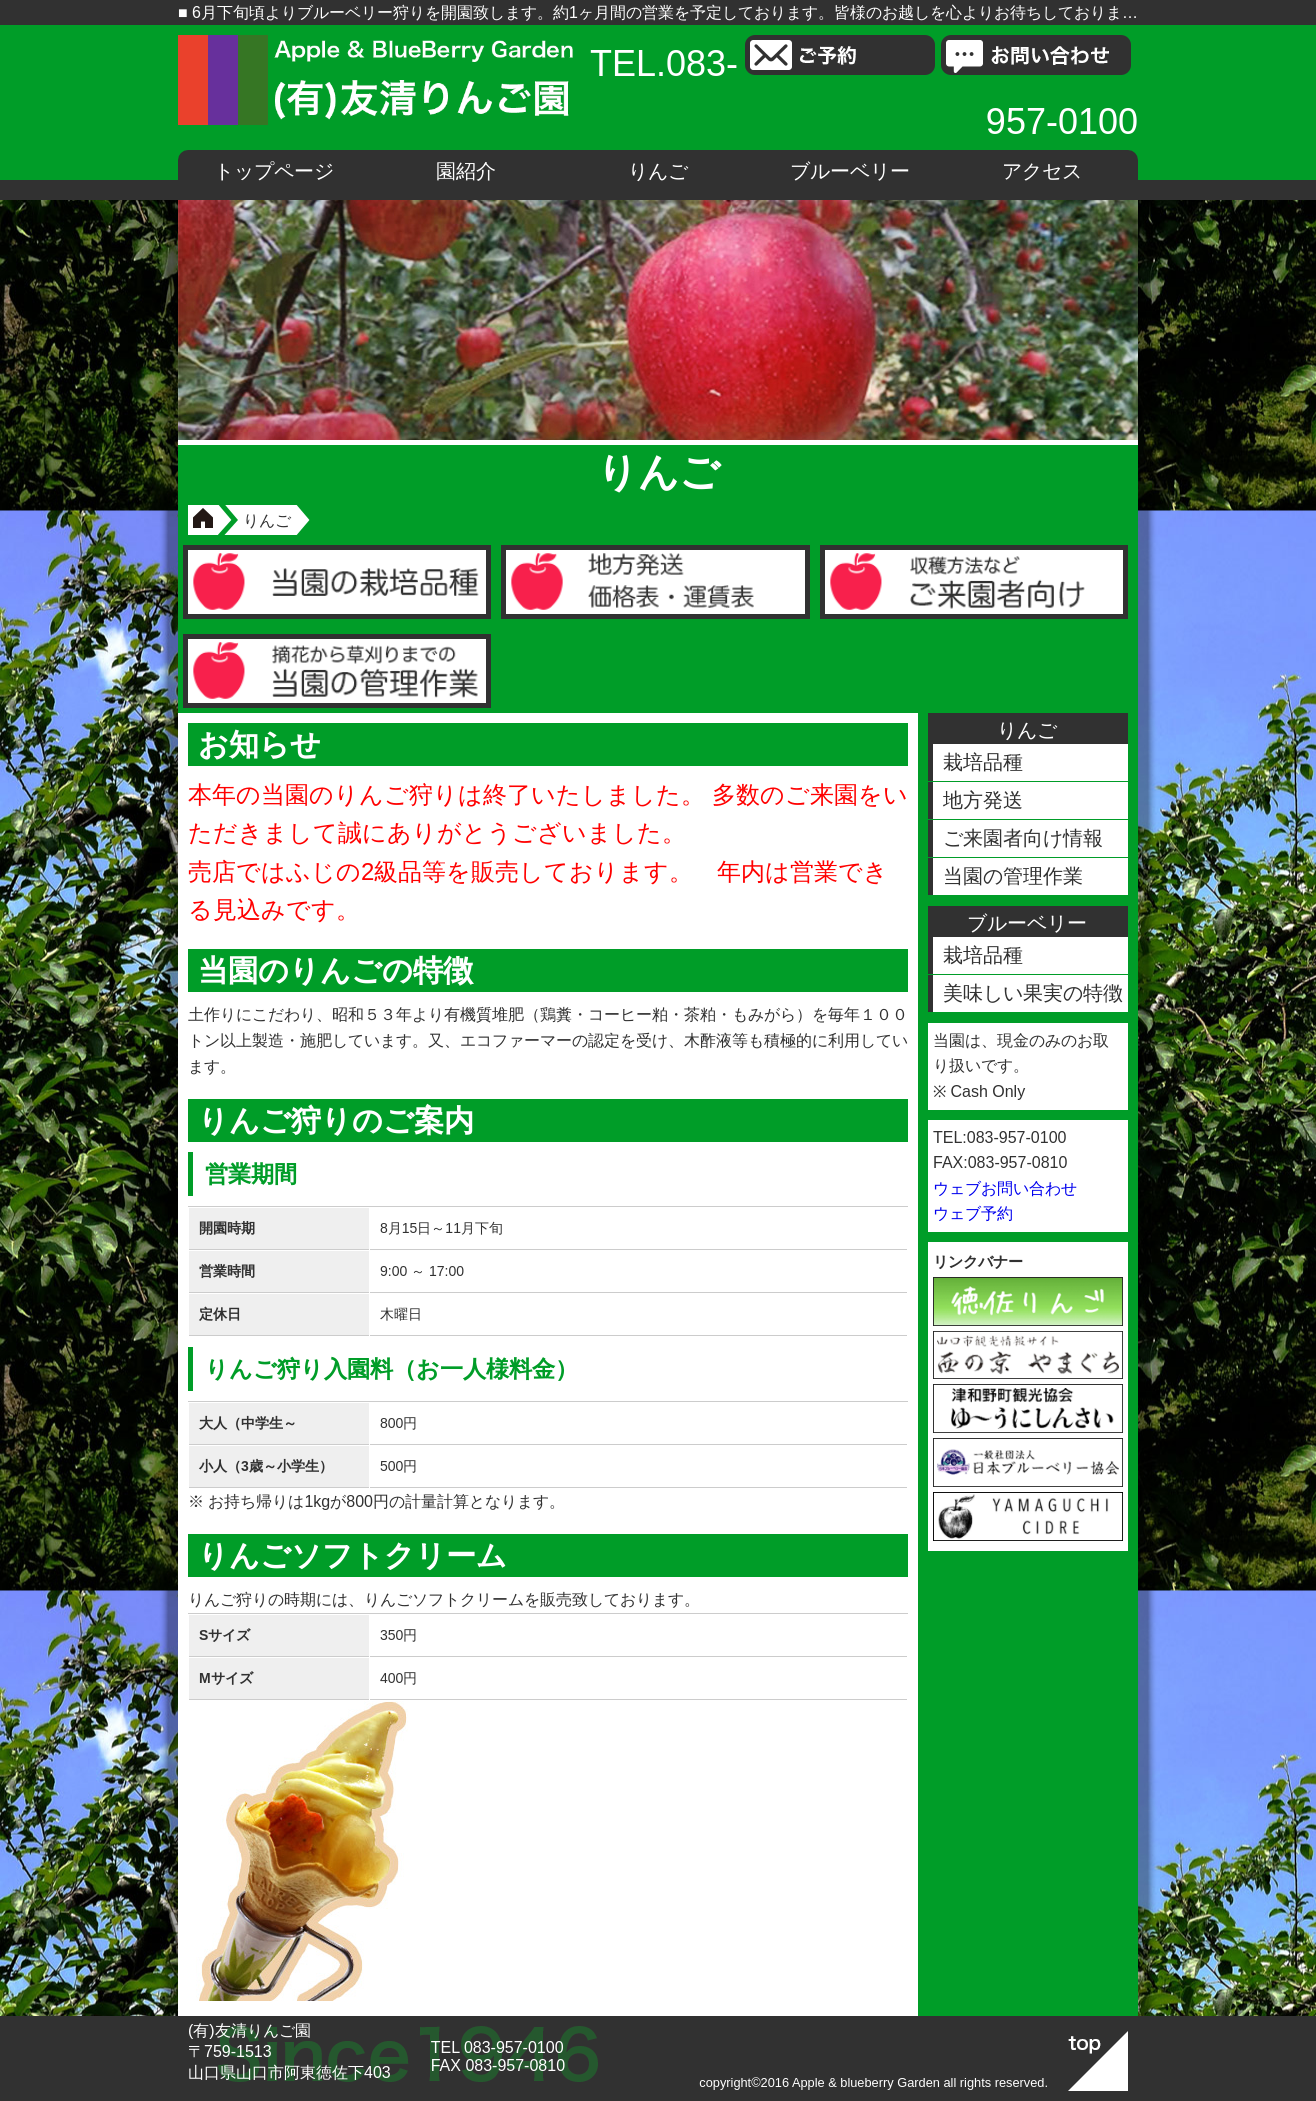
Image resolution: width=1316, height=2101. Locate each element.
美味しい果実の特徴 (1033, 993)
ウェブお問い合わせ (1005, 1188)
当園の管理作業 (1013, 876)
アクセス (1042, 171)
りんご (658, 171)
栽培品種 (983, 762)
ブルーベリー (850, 171)
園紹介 (466, 171)
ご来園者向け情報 (1023, 838)
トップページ (274, 171)
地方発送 (983, 800)
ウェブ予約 (973, 1213)
